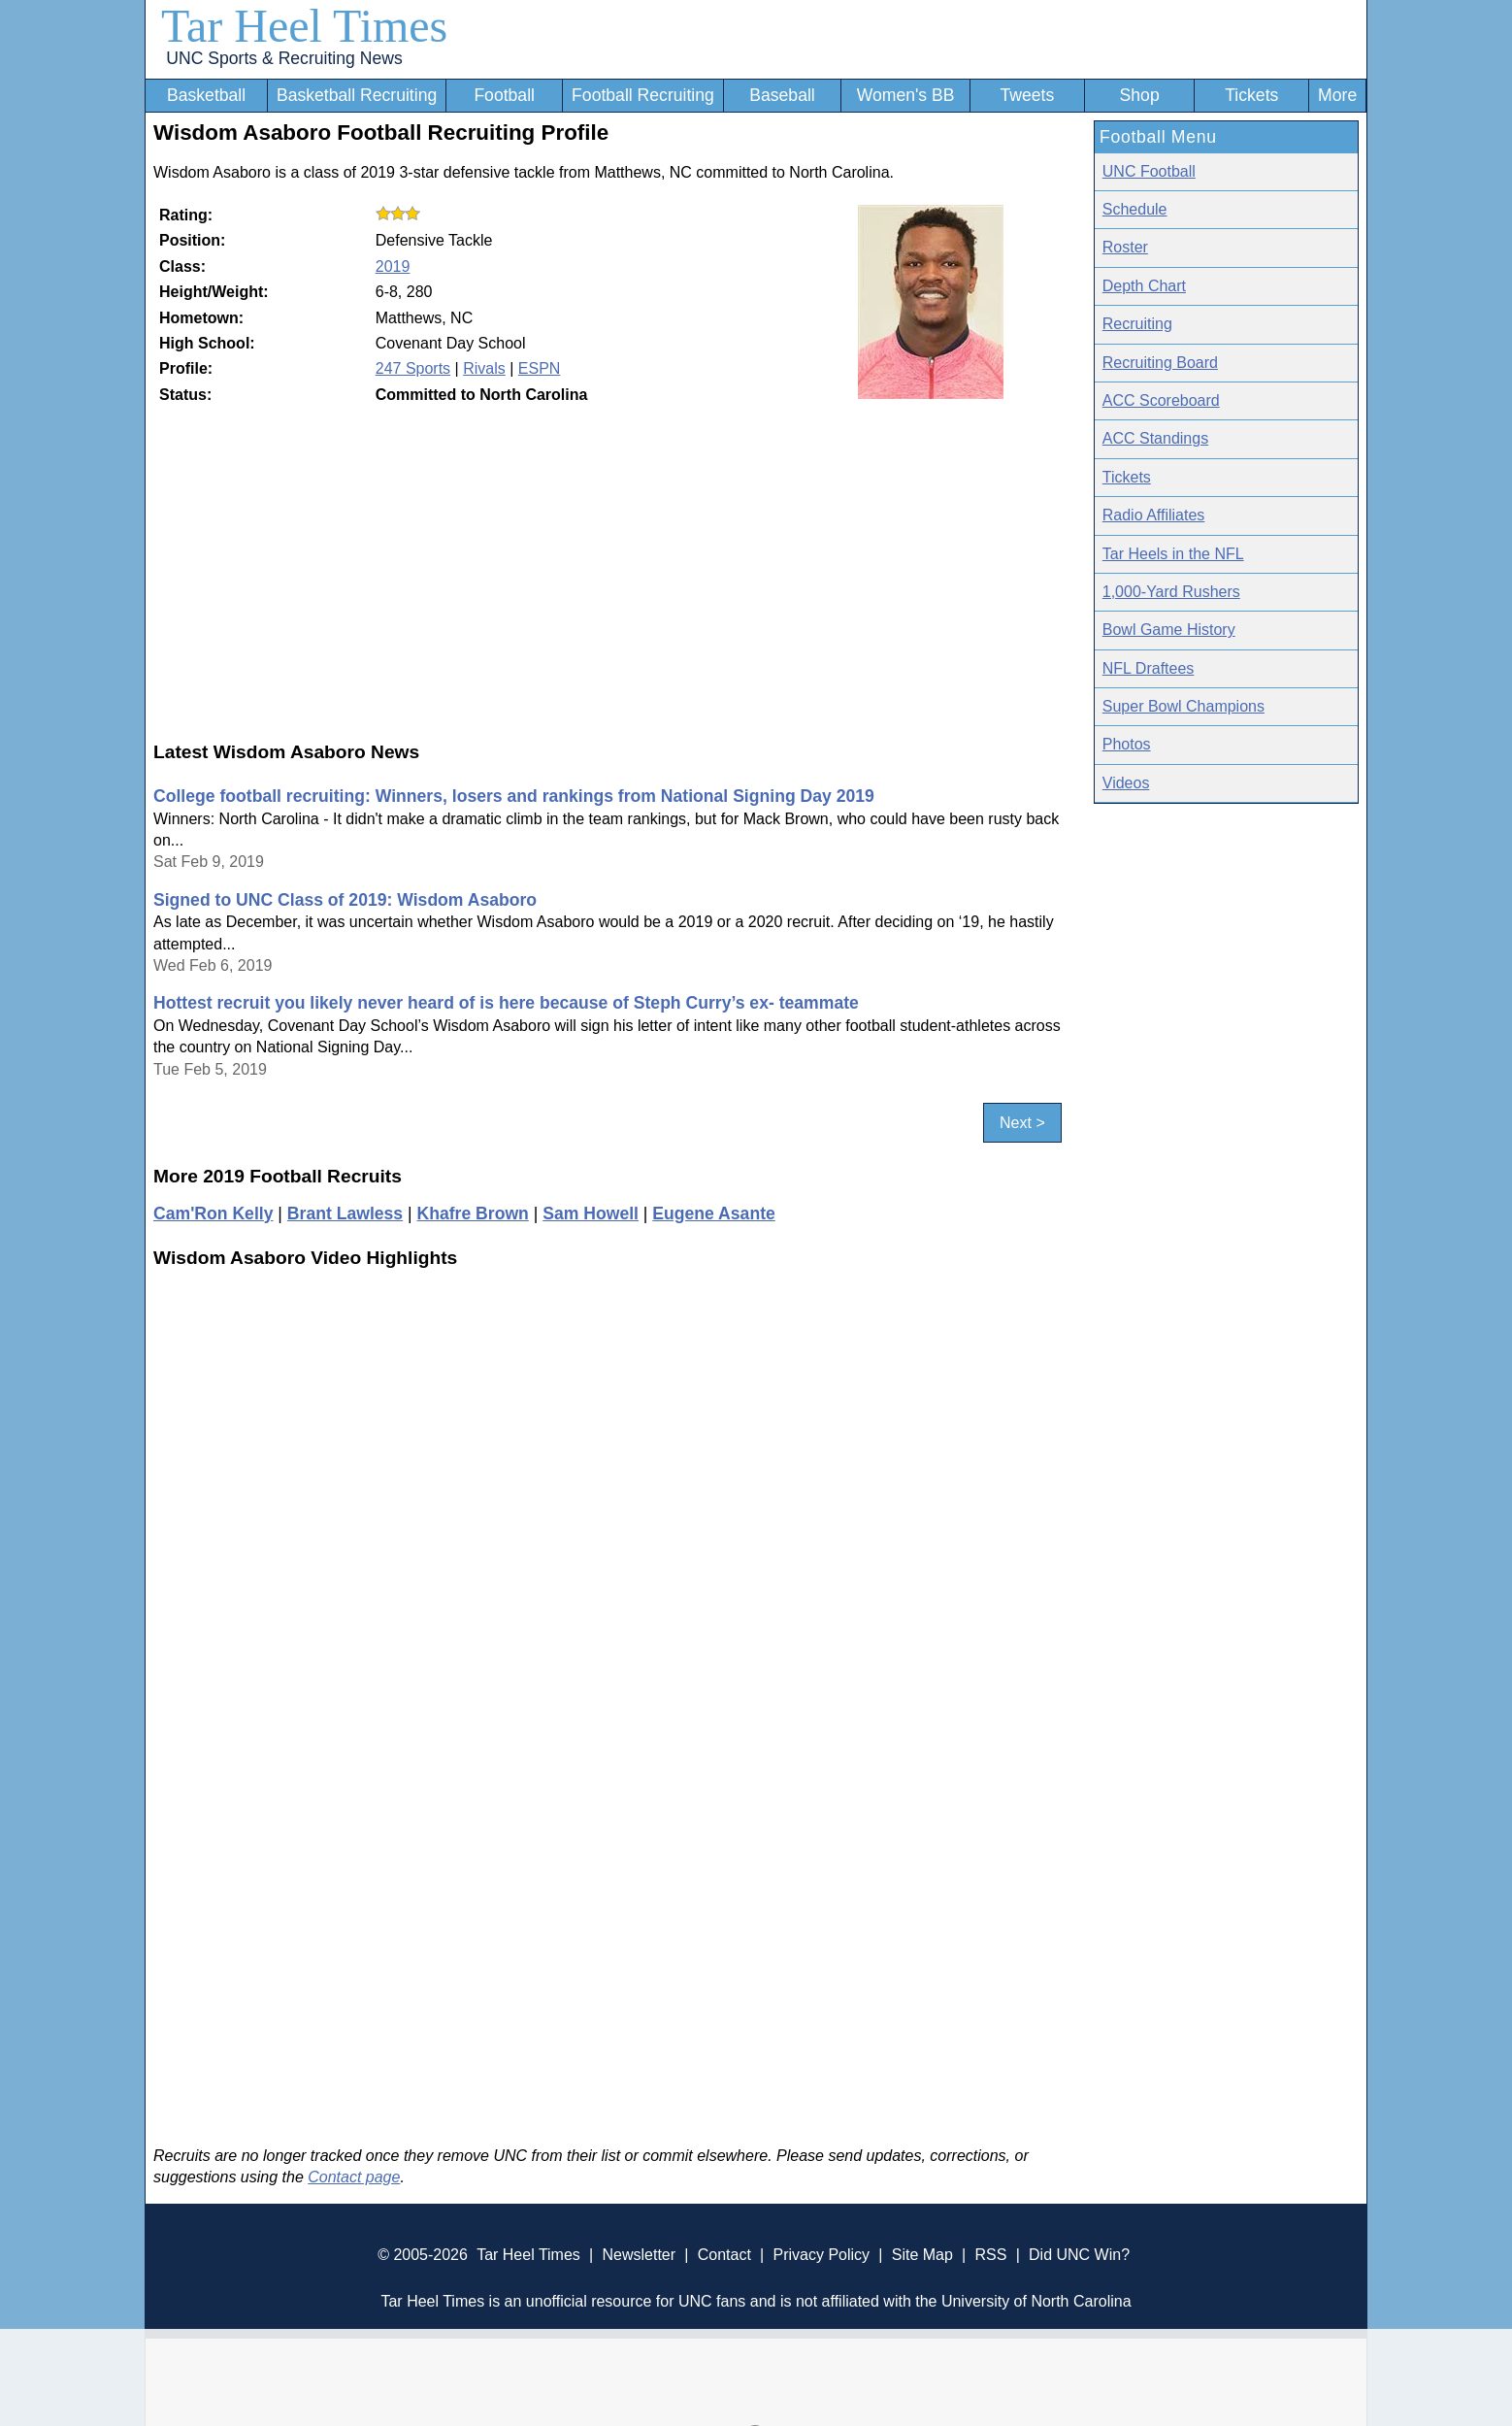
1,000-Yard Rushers (1171, 591)
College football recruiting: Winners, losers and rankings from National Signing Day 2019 (513, 796)
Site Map (922, 2254)
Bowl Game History (1168, 629)
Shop (1140, 95)
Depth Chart (1144, 286)
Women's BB (906, 95)
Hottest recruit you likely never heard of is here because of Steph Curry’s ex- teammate (506, 1003)
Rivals (484, 368)
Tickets (1251, 95)
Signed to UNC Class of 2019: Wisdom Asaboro (345, 900)
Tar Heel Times (304, 25)
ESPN (539, 368)
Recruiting (1137, 324)
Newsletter (638, 2254)
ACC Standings (1155, 438)
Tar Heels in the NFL (1173, 554)
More (1337, 95)
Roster (1125, 247)
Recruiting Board (1160, 362)
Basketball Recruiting (357, 95)
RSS (990, 2254)
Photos (1126, 744)
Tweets (1027, 95)
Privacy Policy (821, 2254)
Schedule (1134, 209)
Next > (1022, 1122)
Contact (724, 2254)
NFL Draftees (1148, 668)
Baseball (782, 95)
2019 (393, 266)
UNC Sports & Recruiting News (284, 58)
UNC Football (1149, 171)
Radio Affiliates (1153, 515)
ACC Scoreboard (1161, 400)
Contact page (354, 2177)
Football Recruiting (643, 95)
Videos (1126, 783)
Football (504, 95)
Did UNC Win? (1079, 2254)
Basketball (206, 95)
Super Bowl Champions (1183, 706)
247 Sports (413, 368)
